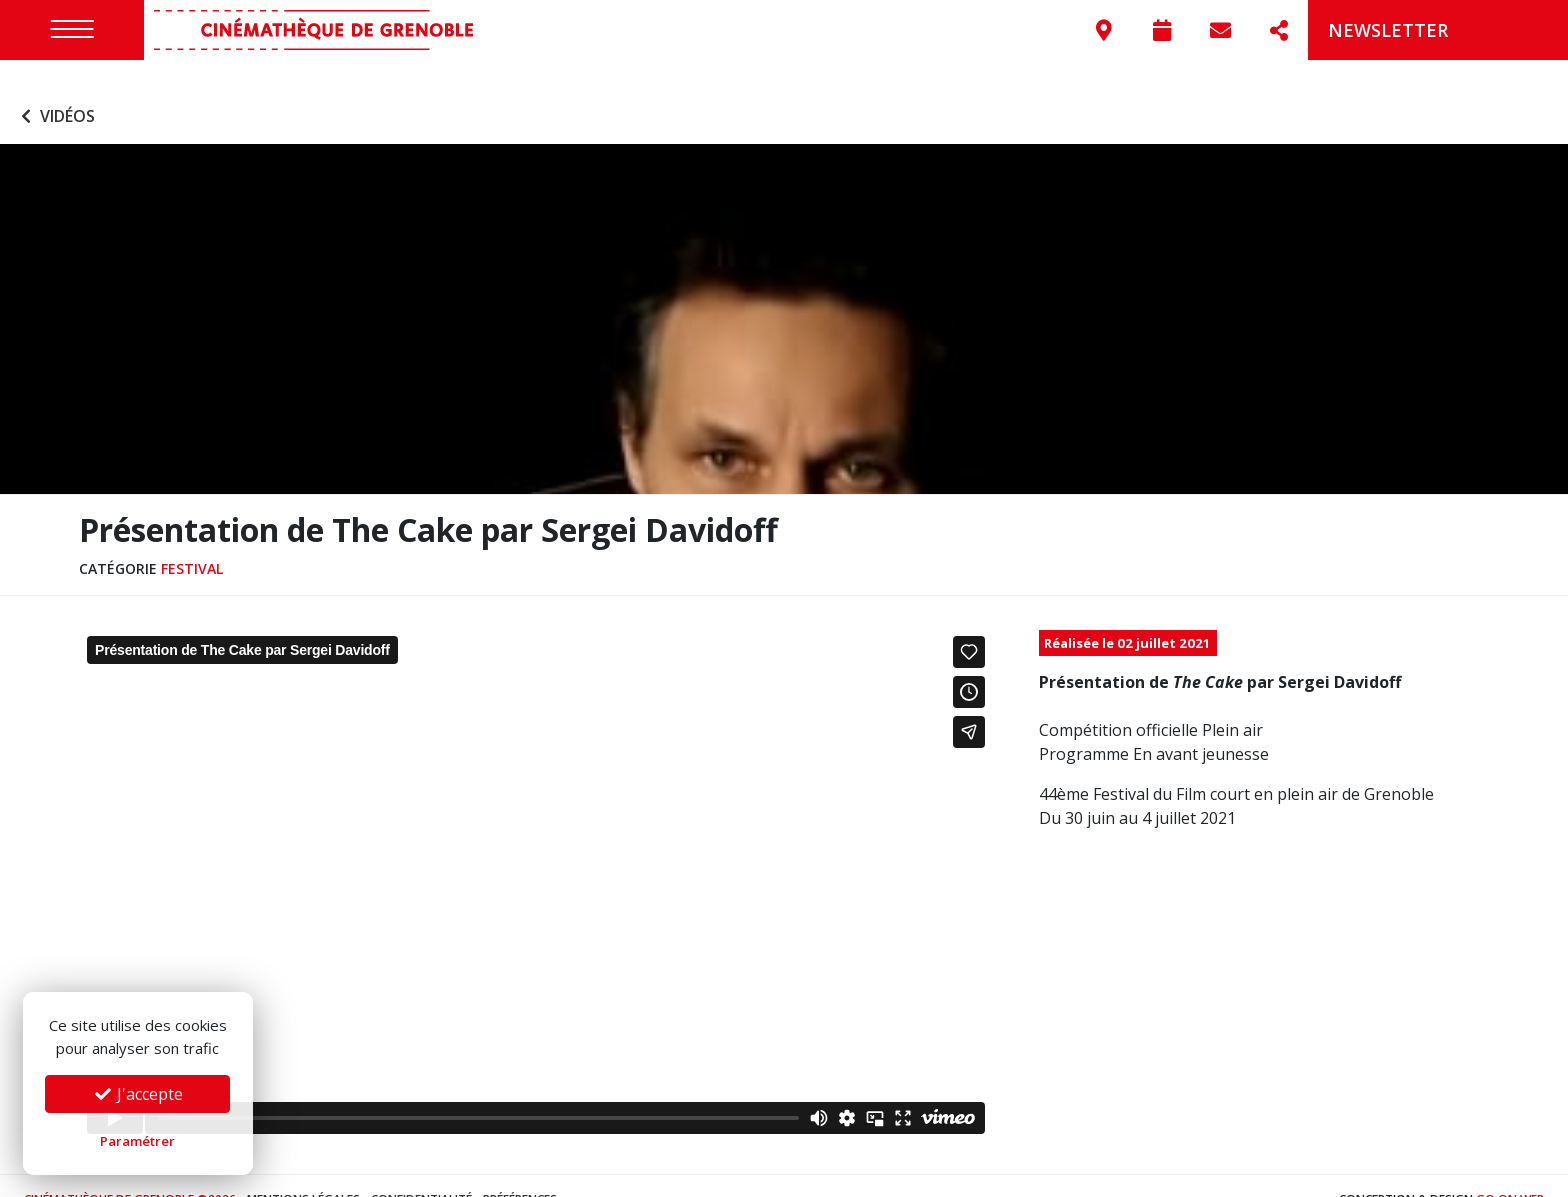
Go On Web (1510, 1171)
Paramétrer (137, 1141)
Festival (192, 539)
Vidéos (55, 88)
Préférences (520, 1171)
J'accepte (138, 1094)
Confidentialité (421, 1171)
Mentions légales (303, 1171)
